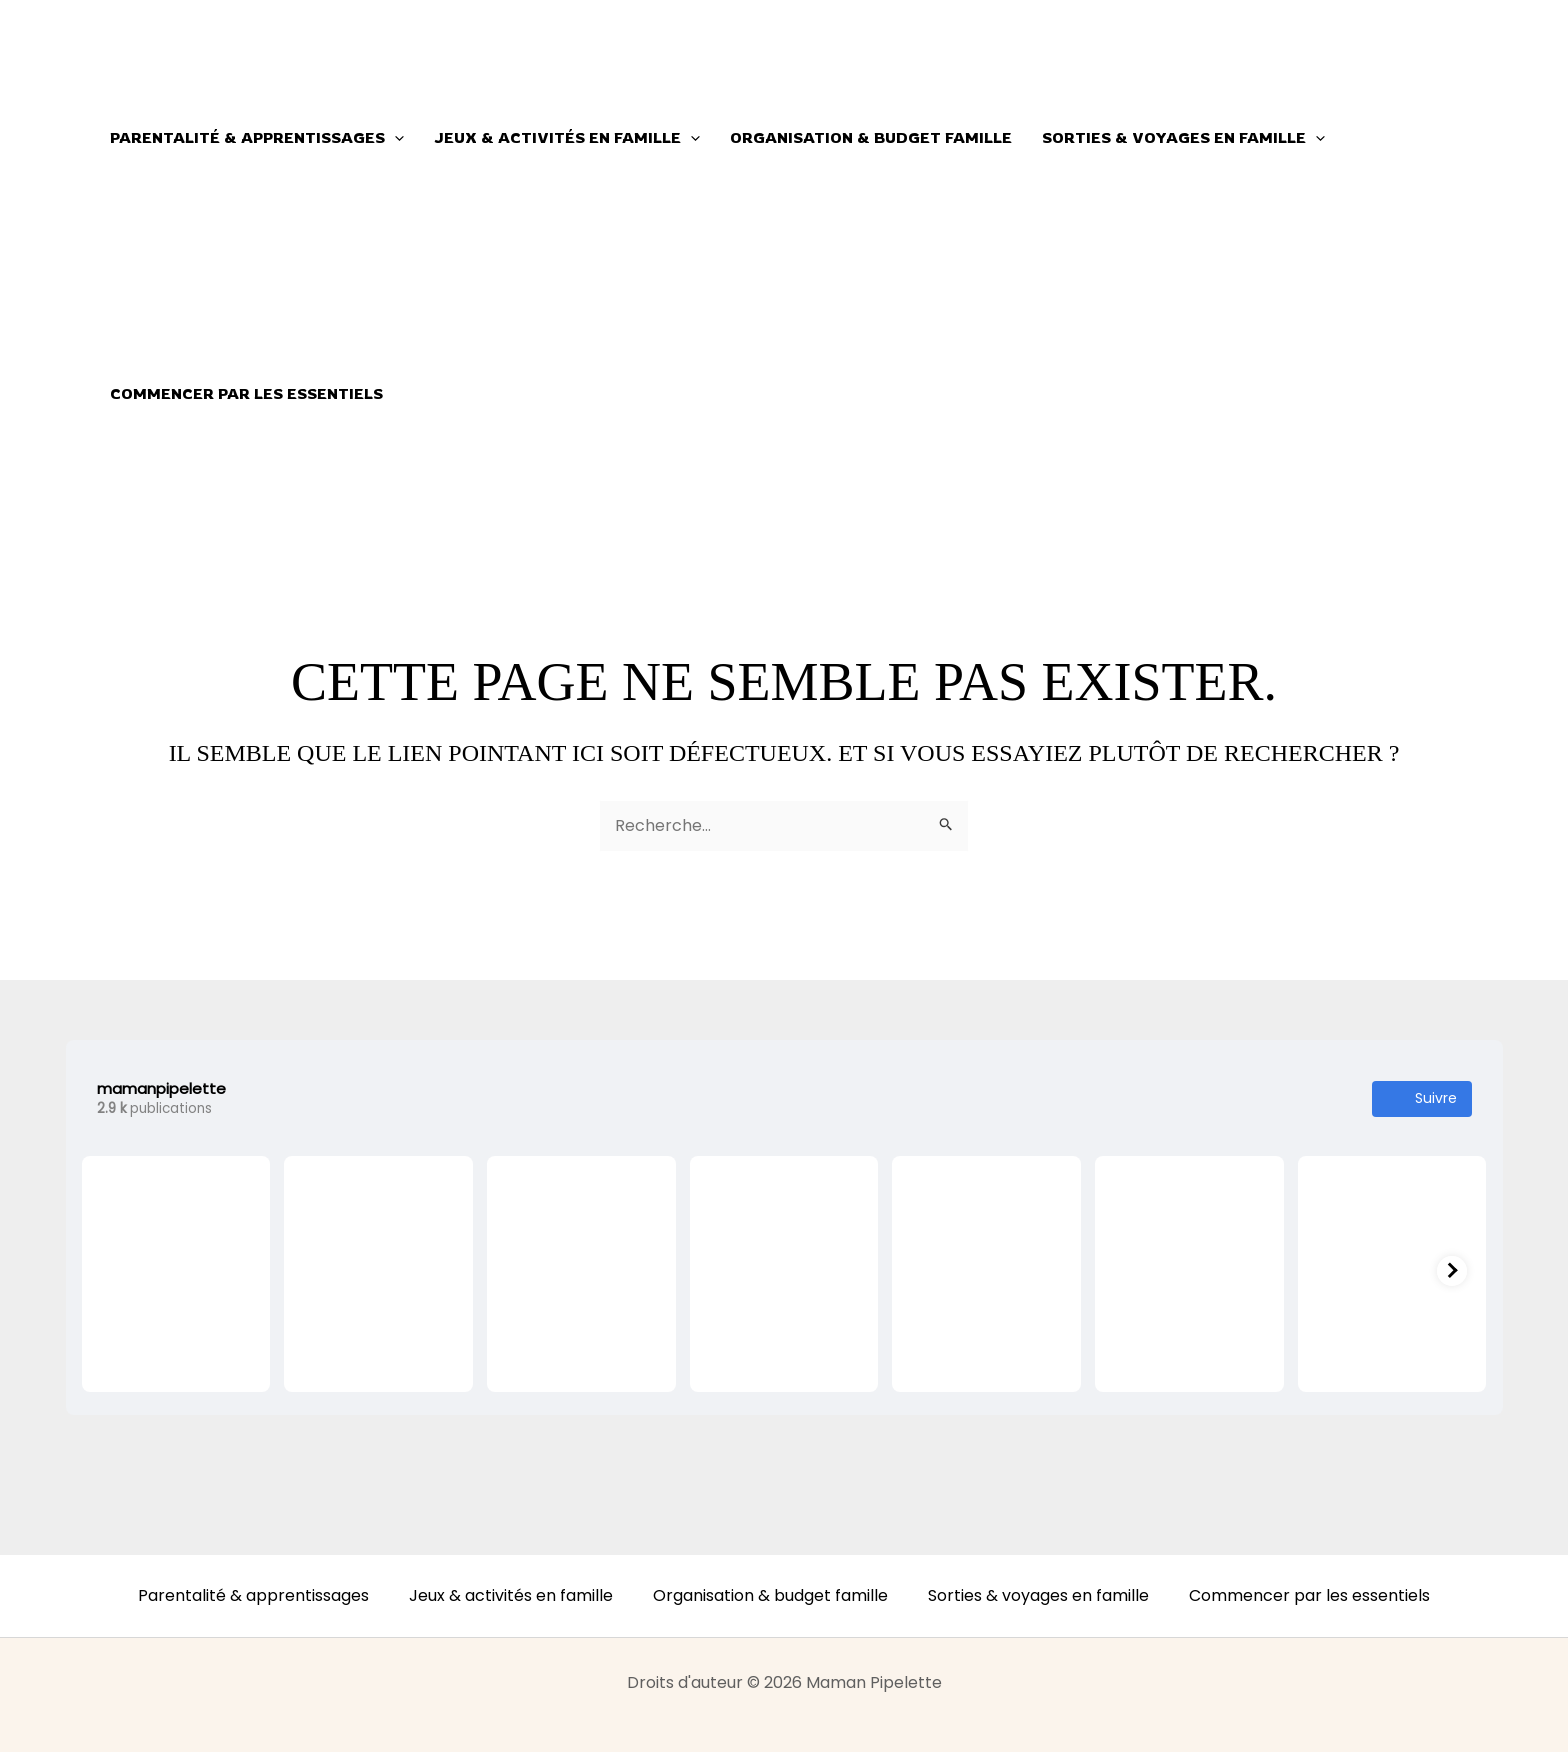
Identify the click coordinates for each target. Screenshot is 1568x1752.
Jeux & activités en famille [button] (567, 138)
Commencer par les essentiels (246, 393)
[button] (394, 138)
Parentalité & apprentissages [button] (257, 138)
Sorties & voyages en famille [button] (1183, 138)
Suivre (1422, 1098)
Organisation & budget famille (871, 137)
